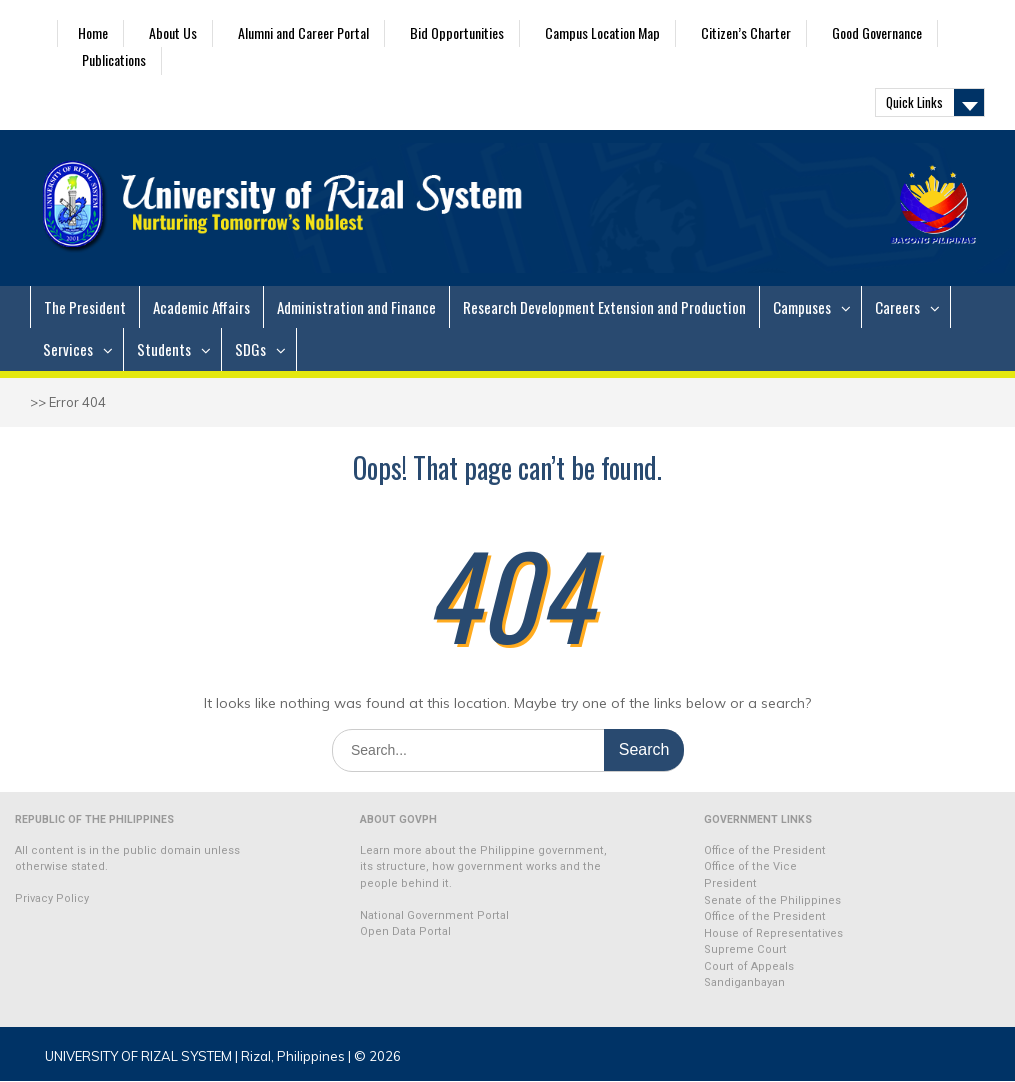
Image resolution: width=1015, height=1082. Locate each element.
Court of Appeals (749, 966)
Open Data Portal (405, 931)
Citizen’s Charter (746, 32)
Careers (897, 307)
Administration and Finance (356, 307)
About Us (173, 32)
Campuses (802, 307)
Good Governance (877, 32)
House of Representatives (773, 933)
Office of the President (765, 850)
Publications (114, 59)
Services (68, 349)
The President (85, 307)
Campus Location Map (602, 32)
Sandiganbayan (744, 982)
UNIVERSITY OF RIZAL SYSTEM (138, 1056)
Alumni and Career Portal (303, 32)
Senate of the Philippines (772, 900)
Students (164, 349)
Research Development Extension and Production (604, 307)
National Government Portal (434, 915)
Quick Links (914, 102)
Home (93, 32)
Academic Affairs (201, 307)
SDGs (250, 349)
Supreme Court (745, 949)
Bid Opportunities (457, 32)
